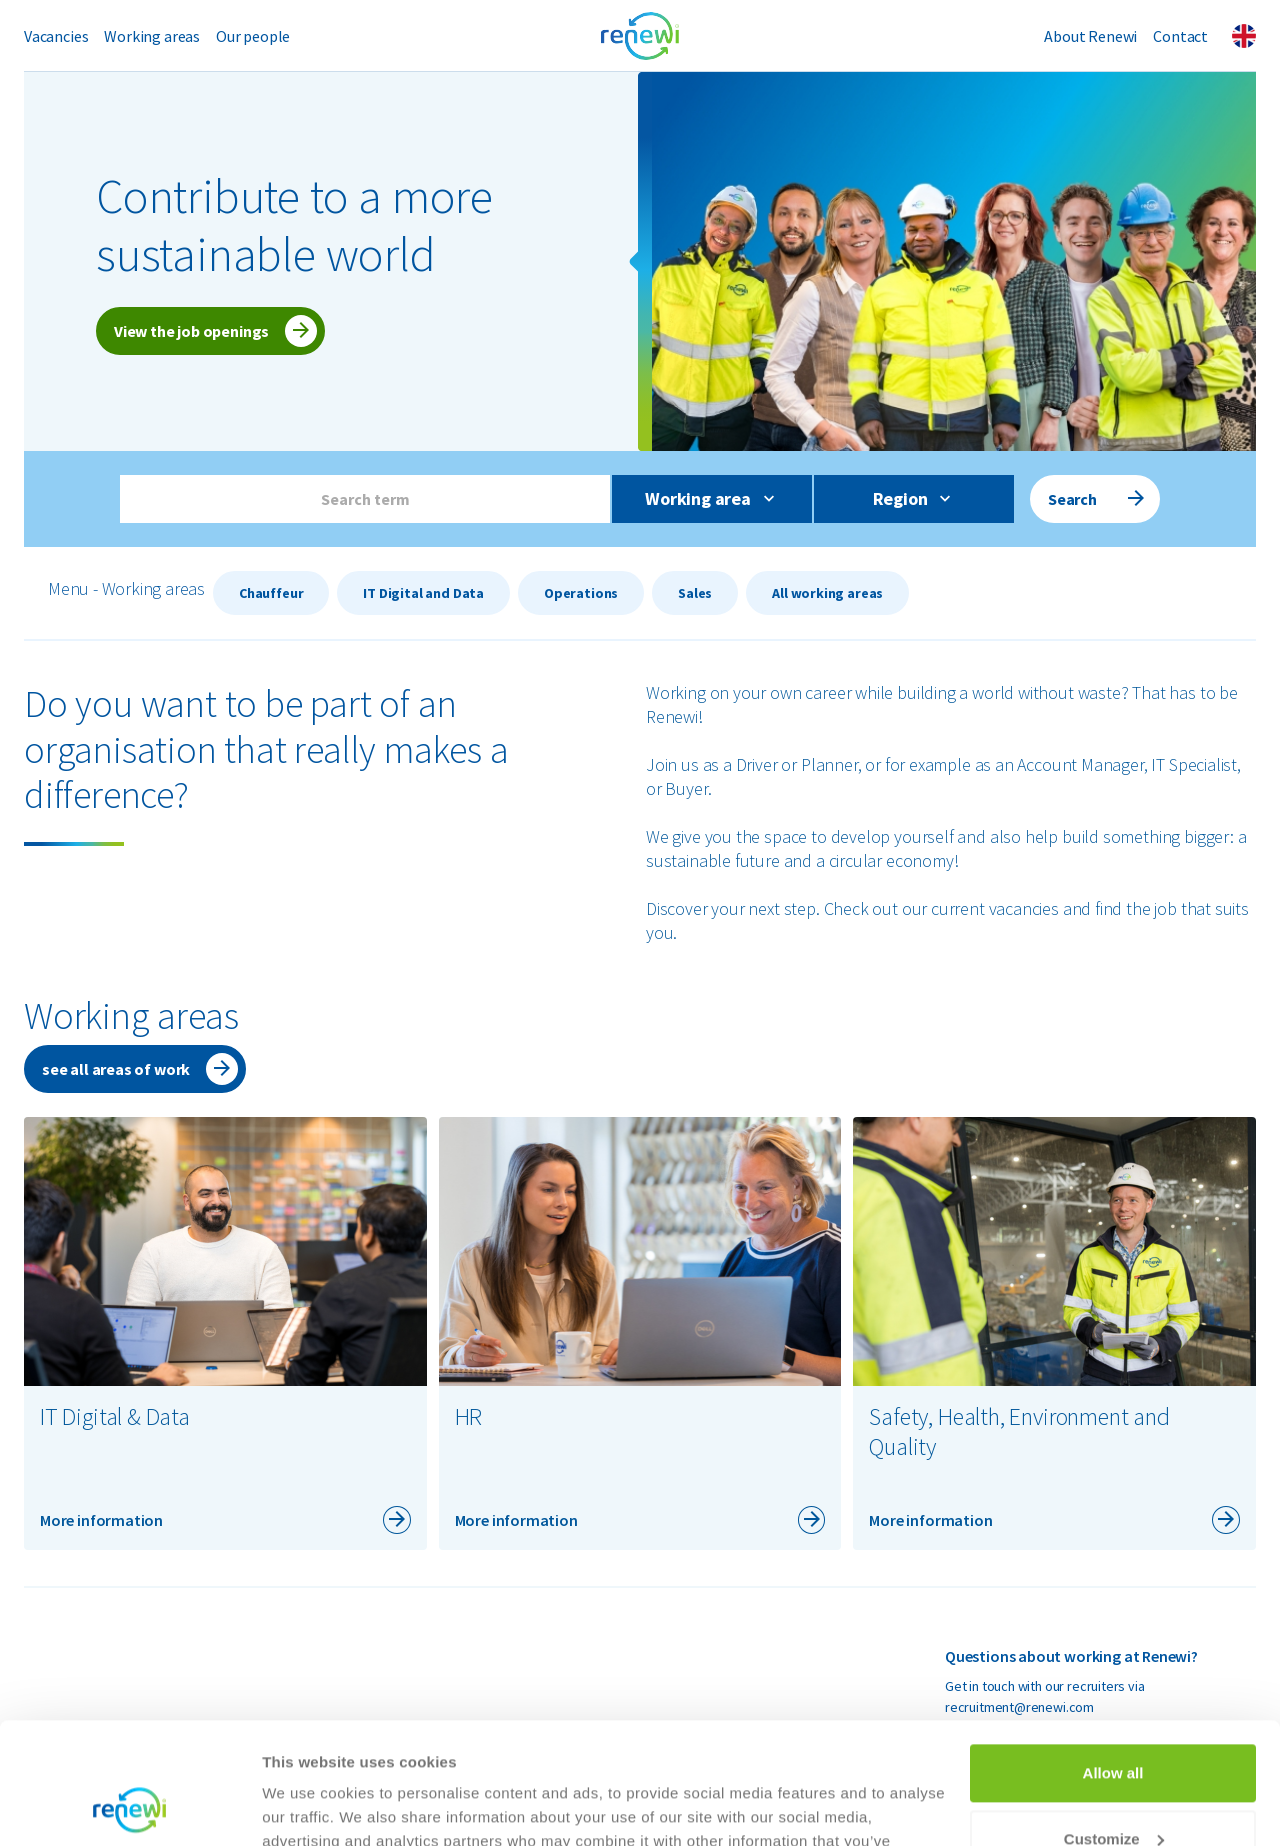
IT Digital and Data (423, 593)
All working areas (827, 593)
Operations (581, 593)
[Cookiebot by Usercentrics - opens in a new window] (129, 1807)
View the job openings (191, 331)
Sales (695, 593)
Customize (1114, 1724)
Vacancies (56, 36)
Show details (308, 1806)
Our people (253, 36)
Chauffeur (271, 593)
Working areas (152, 36)
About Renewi (1090, 36)
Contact (1180, 36)
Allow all (1113, 1659)
